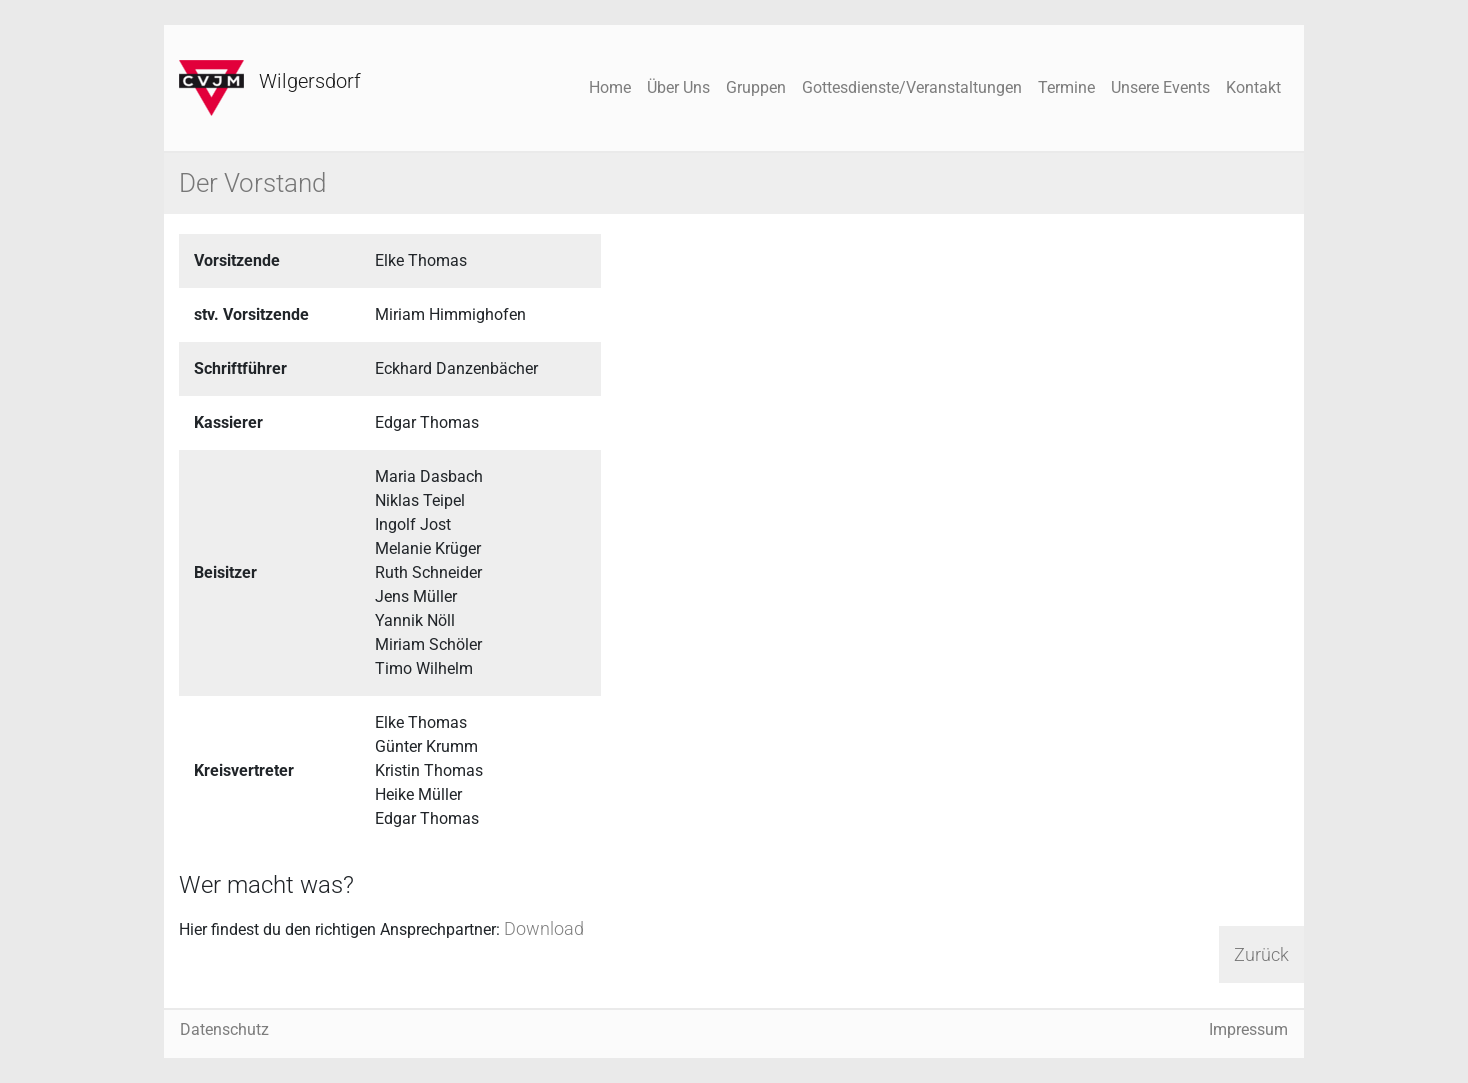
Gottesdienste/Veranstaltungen (912, 87)
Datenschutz (224, 1029)
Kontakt (1253, 87)
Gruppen (756, 87)
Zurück (1261, 954)
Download (544, 928)
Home (610, 87)
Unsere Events (1160, 87)
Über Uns (678, 87)
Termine (1066, 87)
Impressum (1248, 1029)
